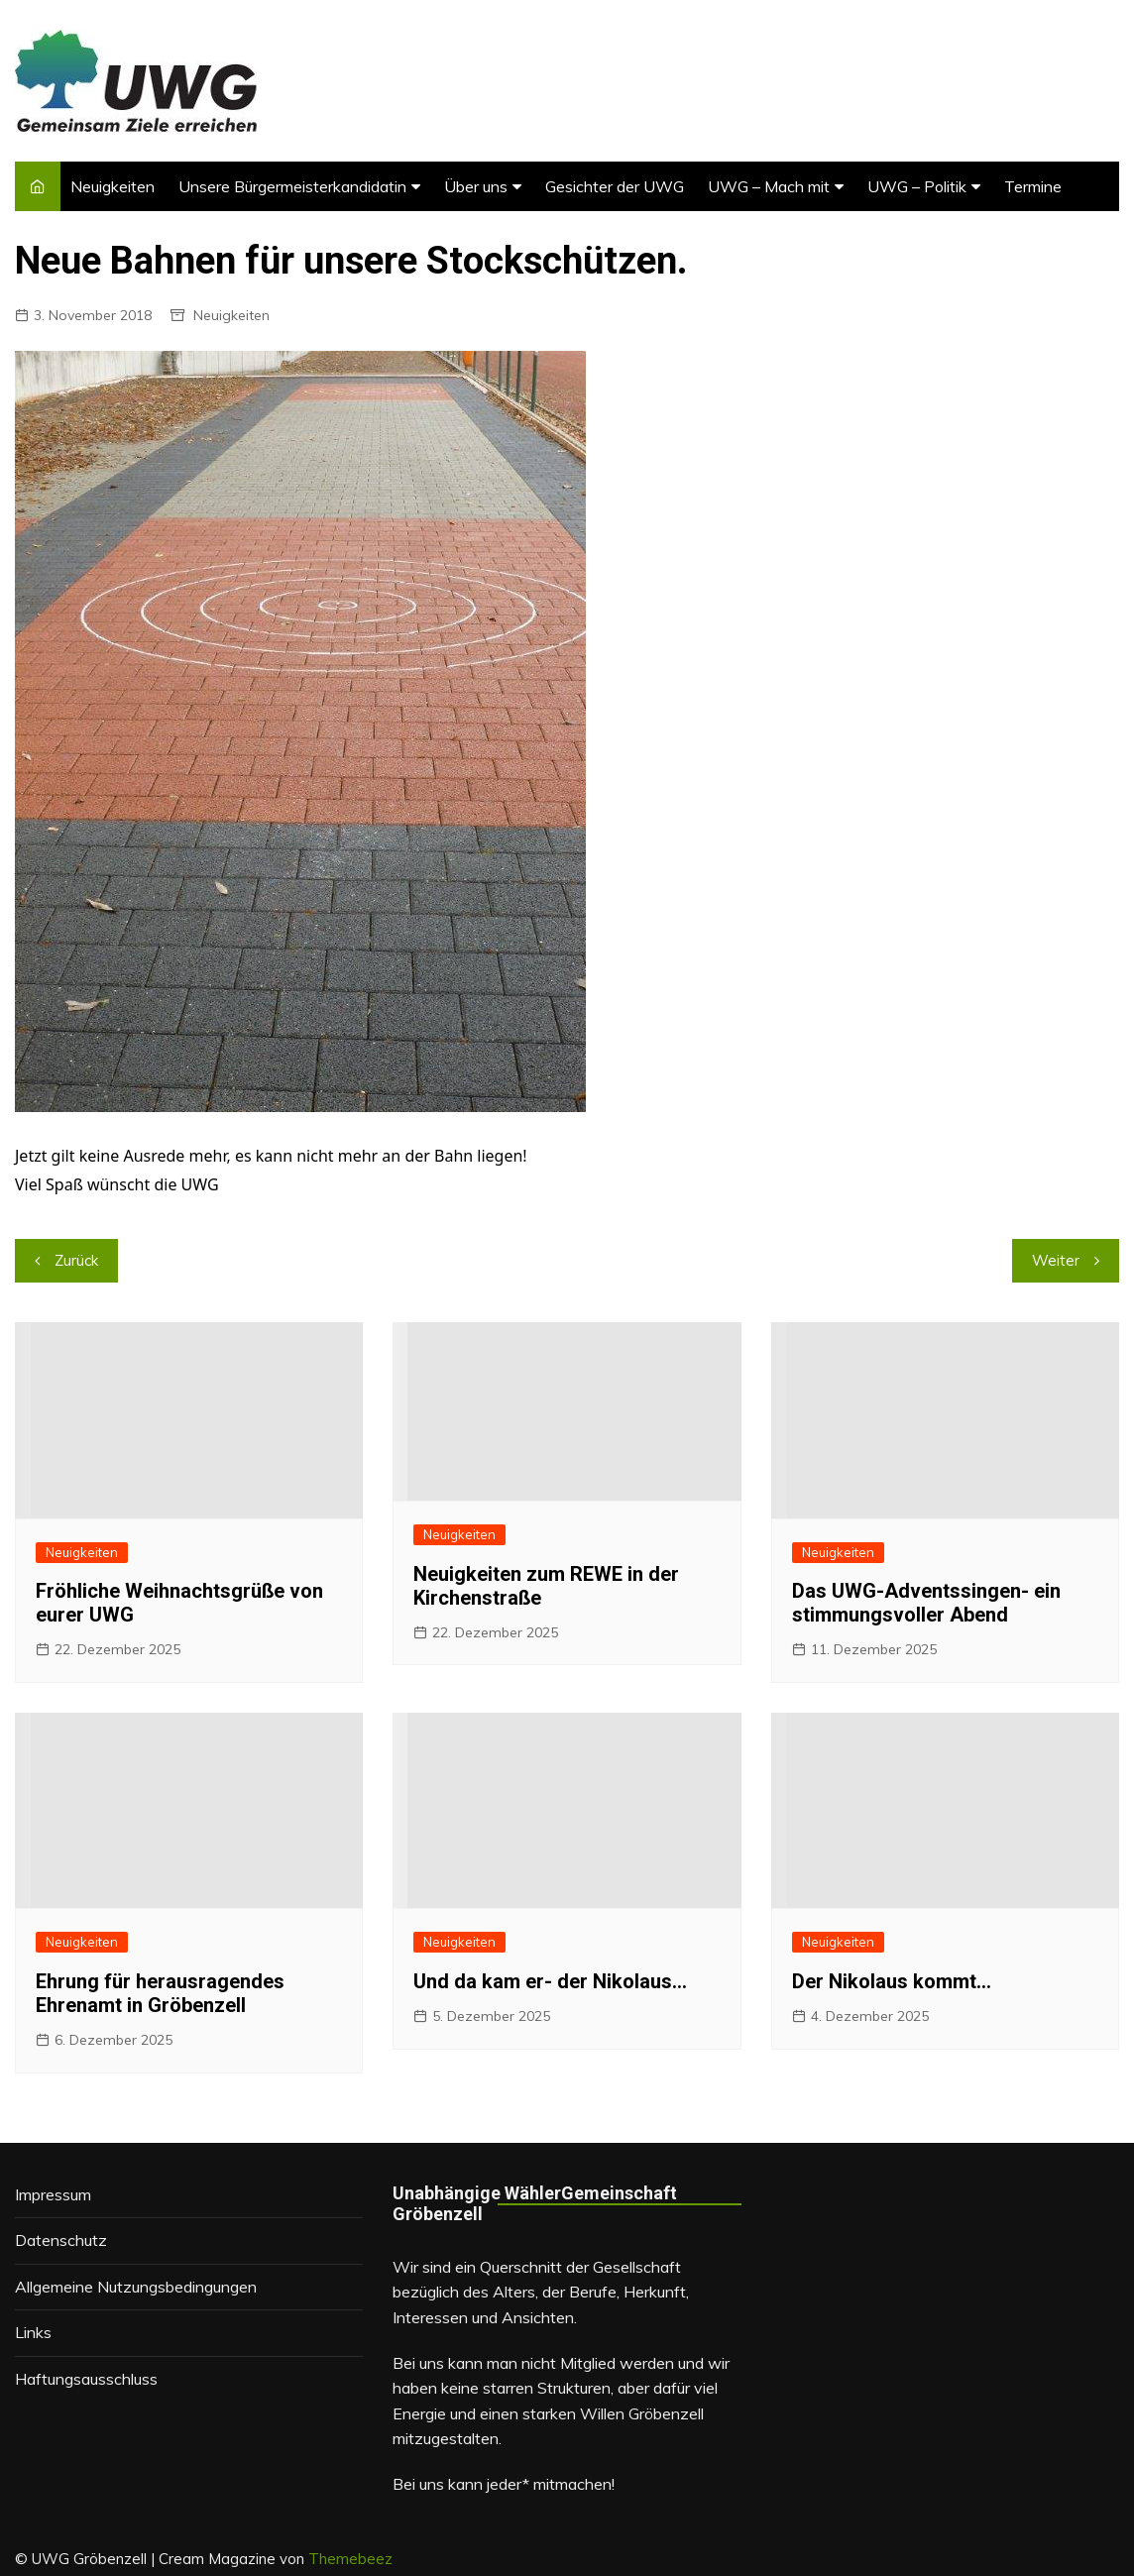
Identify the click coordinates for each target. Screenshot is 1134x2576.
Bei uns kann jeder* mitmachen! (504, 2484)
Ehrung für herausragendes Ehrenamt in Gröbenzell (160, 1993)
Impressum (53, 2194)
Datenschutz (61, 2240)
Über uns (476, 186)
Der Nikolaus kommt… (891, 1981)
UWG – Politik (916, 186)
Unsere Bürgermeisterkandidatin (292, 186)
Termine (1033, 186)
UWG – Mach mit (769, 186)
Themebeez (350, 2558)
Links (33, 2332)
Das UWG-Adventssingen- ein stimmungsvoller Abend (926, 1602)
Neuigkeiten (112, 186)
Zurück (76, 1260)
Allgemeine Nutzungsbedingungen (136, 2286)
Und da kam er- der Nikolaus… (550, 1981)
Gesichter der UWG (614, 186)
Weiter (1055, 1260)
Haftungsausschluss (86, 2379)
